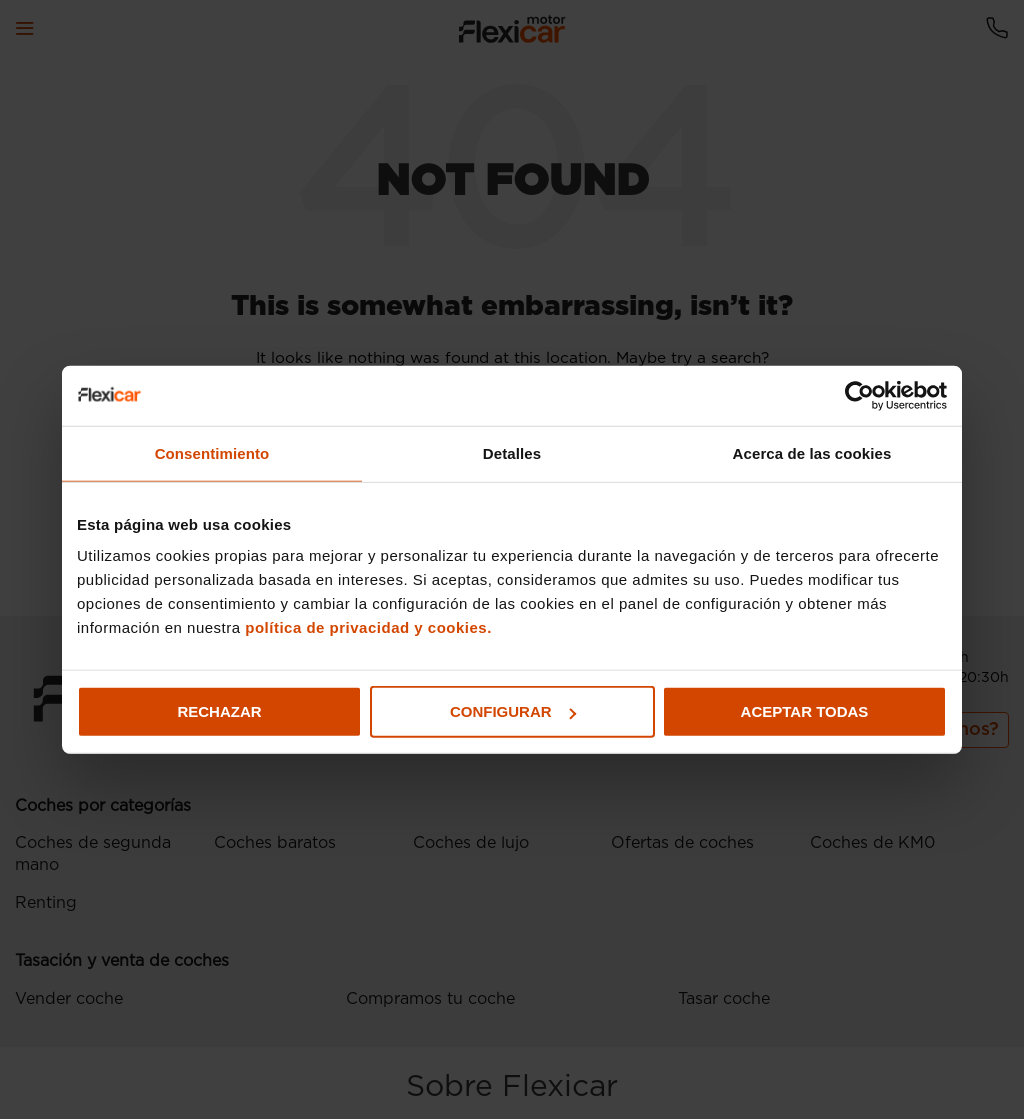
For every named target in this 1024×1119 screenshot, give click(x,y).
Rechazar (219, 711)
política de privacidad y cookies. (368, 627)
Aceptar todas (805, 711)
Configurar (513, 711)
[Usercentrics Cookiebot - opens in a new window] (859, 395)
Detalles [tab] (512, 452)
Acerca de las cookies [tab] (812, 452)
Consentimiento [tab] (212, 452)
